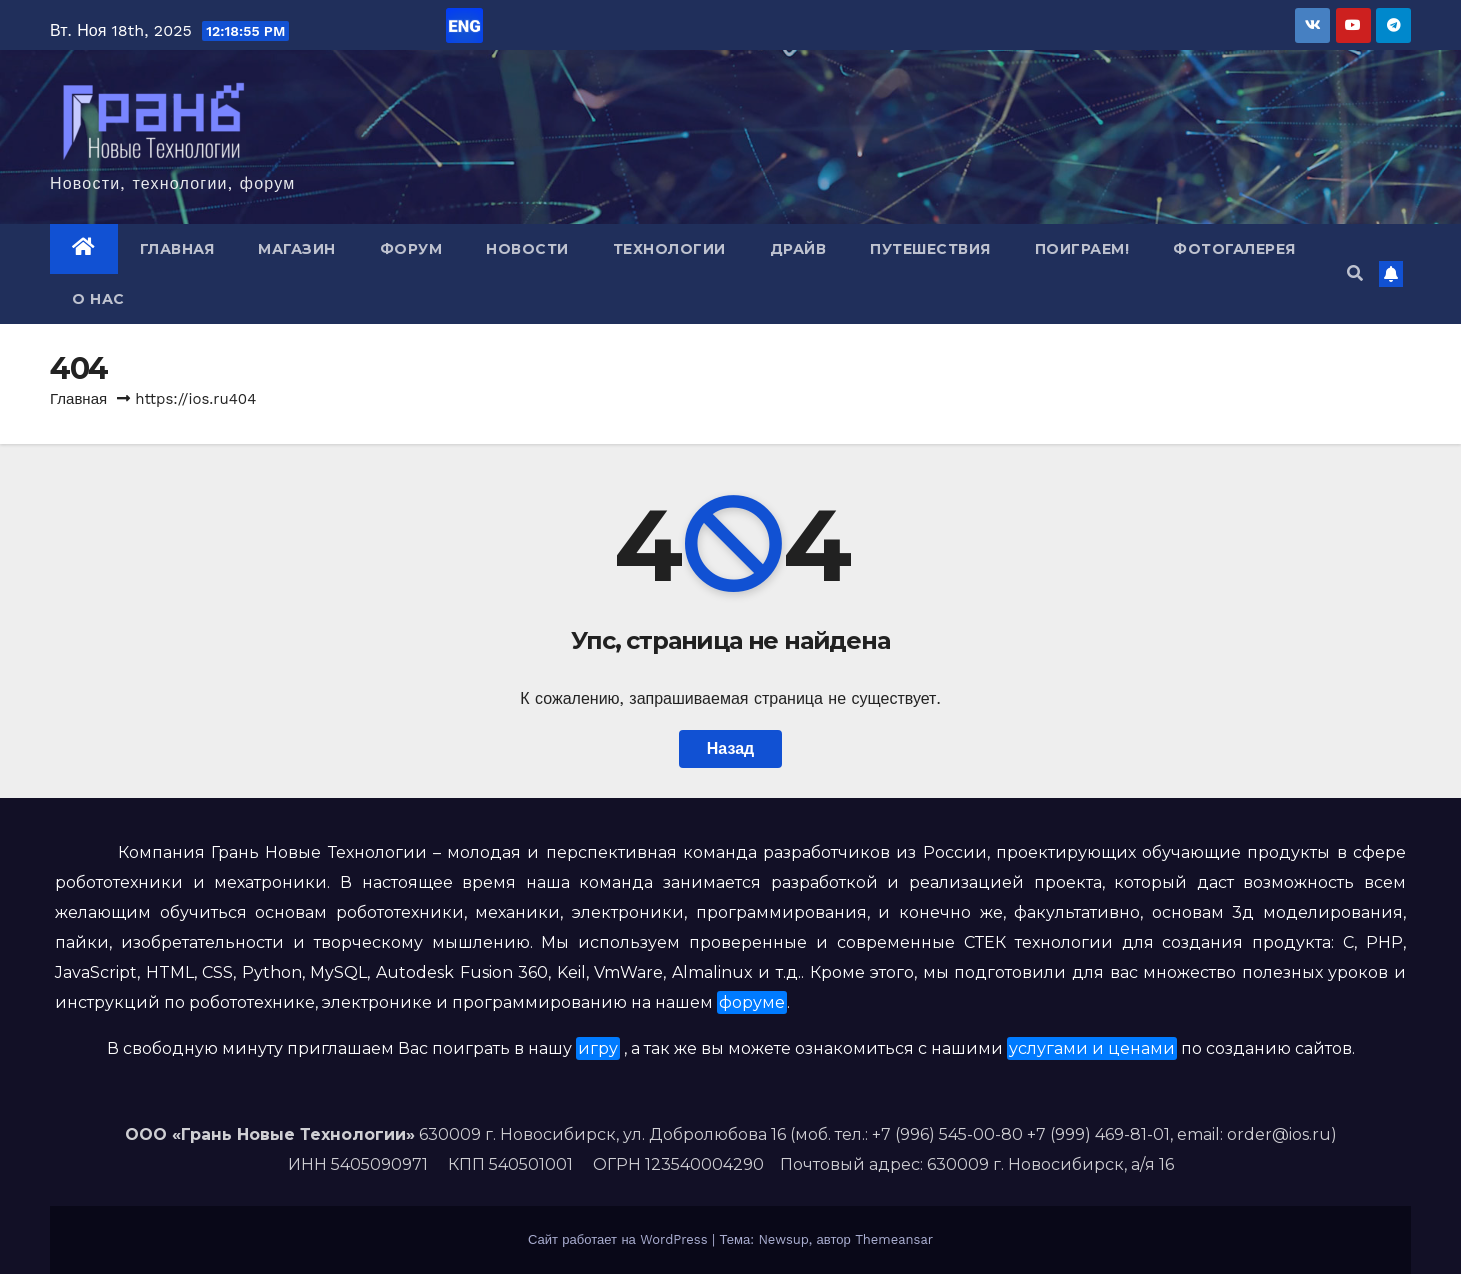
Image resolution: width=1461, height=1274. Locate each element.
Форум (411, 249)
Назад (730, 748)
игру (598, 1048)
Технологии (669, 249)
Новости (527, 249)
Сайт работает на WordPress (620, 1239)
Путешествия (930, 249)
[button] (1355, 273)
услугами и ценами (1092, 1048)
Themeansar (894, 1239)
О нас (98, 299)
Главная (177, 249)
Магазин (297, 249)
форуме (752, 1002)
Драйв (798, 249)
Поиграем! (1082, 249)
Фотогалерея (1234, 249)
